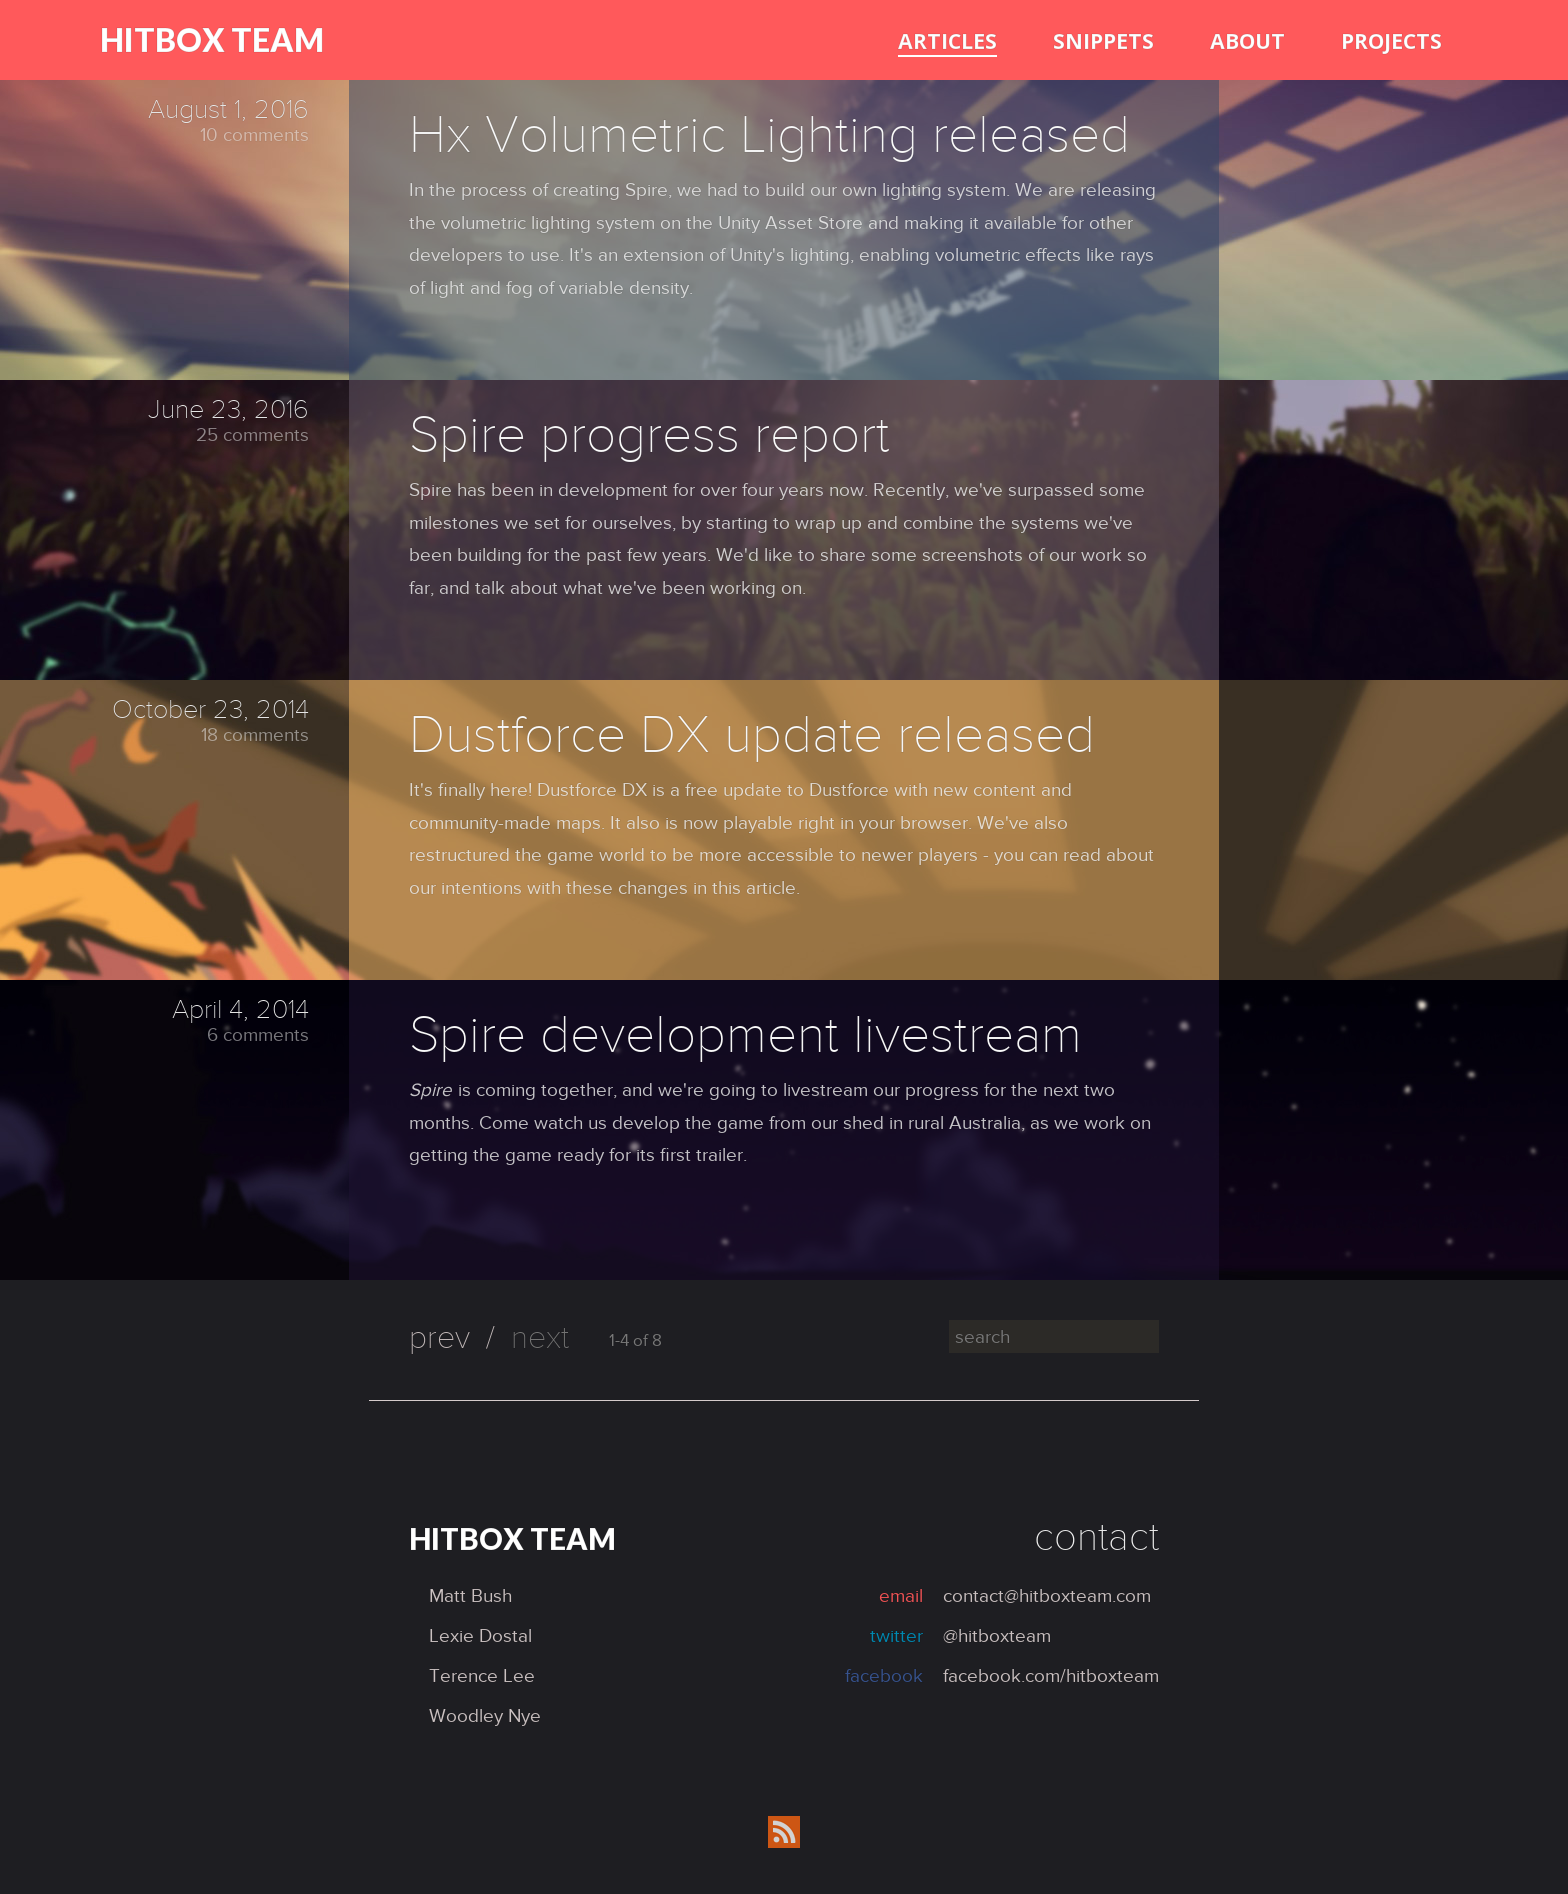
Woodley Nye (485, 1715)
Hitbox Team (212, 39)
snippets (1103, 40)
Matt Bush (470, 1595)
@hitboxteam (997, 1635)
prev (439, 1337)
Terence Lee (482, 1675)
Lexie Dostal (480, 1635)
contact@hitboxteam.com (1047, 1595)
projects (1391, 40)
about (1247, 40)
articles (947, 40)
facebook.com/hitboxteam (1051, 1675)
